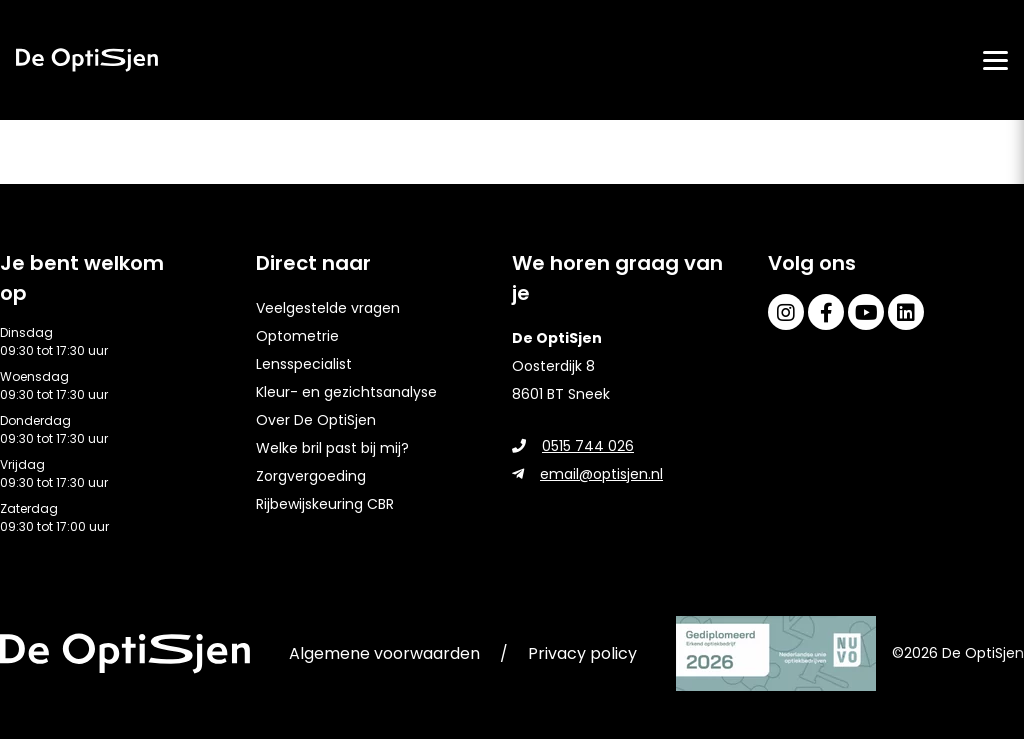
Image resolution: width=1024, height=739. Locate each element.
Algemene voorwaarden (384, 653)
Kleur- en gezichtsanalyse (346, 392)
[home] (87, 60)
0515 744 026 (573, 446)
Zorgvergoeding (311, 476)
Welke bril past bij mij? (332, 448)
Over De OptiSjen (316, 420)
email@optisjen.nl (587, 474)
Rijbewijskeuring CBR (325, 504)
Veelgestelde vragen (328, 308)
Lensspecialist (304, 364)
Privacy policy (582, 653)
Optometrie (297, 336)
